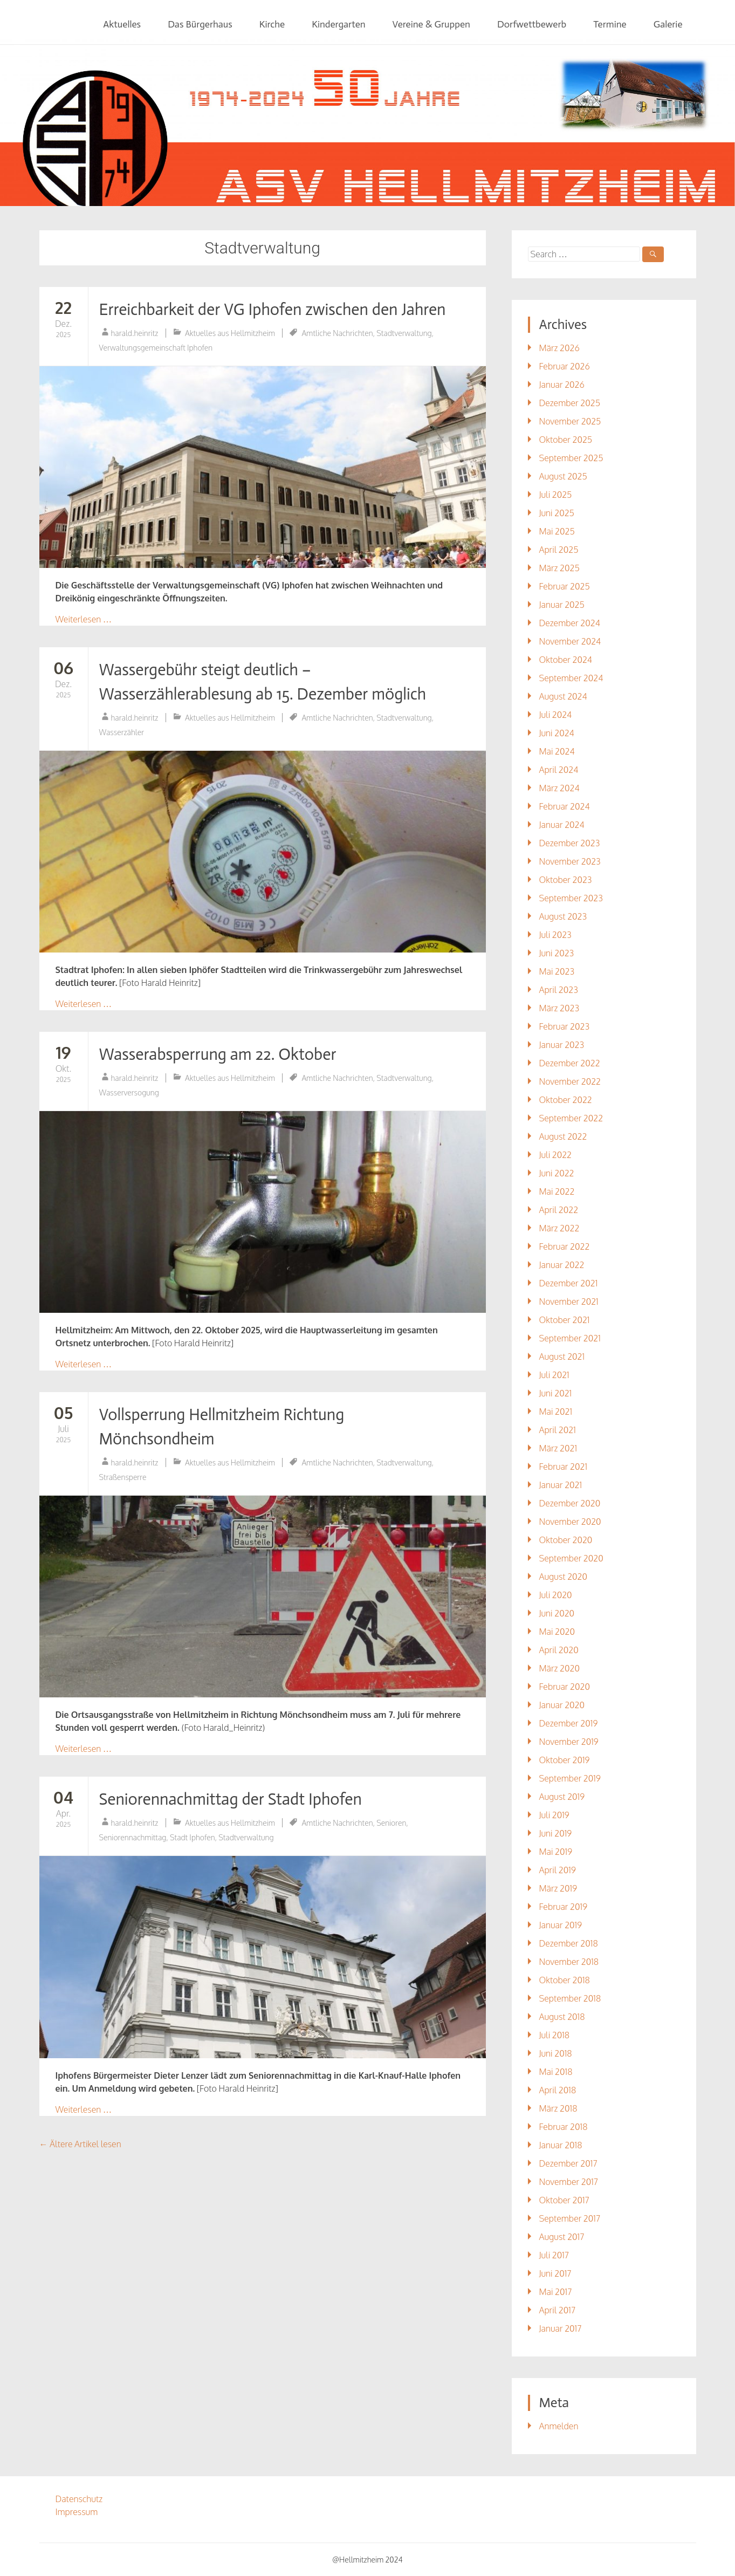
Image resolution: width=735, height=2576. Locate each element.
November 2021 (568, 1301)
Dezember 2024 (569, 623)
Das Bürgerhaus (200, 24)
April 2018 (557, 2090)
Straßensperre (123, 1477)
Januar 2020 (562, 1705)
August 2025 (563, 476)
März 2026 (559, 347)
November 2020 (570, 1521)
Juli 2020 (555, 1595)
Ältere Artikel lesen (80, 2144)
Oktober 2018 (564, 1980)
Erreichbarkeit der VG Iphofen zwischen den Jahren (272, 309)
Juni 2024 (556, 733)
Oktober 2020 (565, 1539)
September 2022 (571, 1118)
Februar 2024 (564, 806)
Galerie (668, 24)
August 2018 (562, 2016)
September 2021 (569, 1338)
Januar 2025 (561, 604)
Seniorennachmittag (133, 1837)
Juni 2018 (555, 2053)
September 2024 (571, 678)
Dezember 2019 (568, 1723)
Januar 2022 (561, 1264)
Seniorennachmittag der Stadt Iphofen (230, 1799)
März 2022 (559, 1228)
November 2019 (568, 1741)
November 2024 (570, 641)
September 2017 (569, 2218)
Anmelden (558, 2426)
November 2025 (570, 421)
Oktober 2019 (564, 1760)
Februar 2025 (564, 586)
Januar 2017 (560, 2328)
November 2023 (569, 861)
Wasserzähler (122, 732)
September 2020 (571, 1558)
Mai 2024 (556, 751)
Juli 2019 (554, 1815)
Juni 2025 (556, 513)
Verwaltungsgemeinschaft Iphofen (156, 347)
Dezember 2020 (569, 1503)
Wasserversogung (129, 1092)
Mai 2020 (556, 1631)
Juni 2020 (556, 1613)
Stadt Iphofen (192, 1837)
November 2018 (569, 1961)
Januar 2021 (560, 1484)
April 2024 (558, 769)
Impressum (77, 2511)
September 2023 (570, 898)
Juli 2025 (555, 494)
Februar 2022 (564, 1246)
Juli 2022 (555, 1154)
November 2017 (568, 2181)
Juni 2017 (555, 2273)
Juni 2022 (556, 1173)
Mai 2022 (556, 1191)
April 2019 (557, 1870)
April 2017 (557, 2310)
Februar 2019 (563, 1906)
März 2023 (559, 1008)
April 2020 (558, 1650)
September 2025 (571, 458)
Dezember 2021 (568, 1283)
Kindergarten (338, 24)
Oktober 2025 (565, 439)
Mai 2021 (555, 1411)
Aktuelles (122, 24)
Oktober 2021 (564, 1319)
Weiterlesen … (84, 619)
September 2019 (569, 1778)
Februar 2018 (563, 2126)
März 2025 (559, 568)
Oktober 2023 (565, 879)
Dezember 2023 (569, 843)
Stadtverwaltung (403, 333)
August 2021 (562, 1356)
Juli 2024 (555, 714)
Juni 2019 (555, 1833)
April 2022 (558, 1209)
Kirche (272, 24)
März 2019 (558, 1888)
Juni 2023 (556, 953)
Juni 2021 (555, 1393)
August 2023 (563, 916)
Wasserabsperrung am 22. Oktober (217, 1054)
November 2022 (570, 1081)
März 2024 (559, 788)
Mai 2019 (555, 1851)
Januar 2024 (561, 824)
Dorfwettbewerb (531, 24)
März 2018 (558, 2108)
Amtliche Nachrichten (337, 333)
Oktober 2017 (564, 2200)
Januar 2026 (561, 384)
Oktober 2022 (565, 1099)
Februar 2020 (564, 1686)
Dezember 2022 (569, 1063)
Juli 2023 (555, 934)
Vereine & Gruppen (431, 24)
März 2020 (559, 1668)
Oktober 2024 (565, 659)
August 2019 (562, 1796)
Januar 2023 (561, 1044)
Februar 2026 (564, 366)
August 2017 (561, 2236)
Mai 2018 (555, 2071)
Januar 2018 (560, 2145)
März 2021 (558, 1448)
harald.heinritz (135, 333)
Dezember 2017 (568, 2163)
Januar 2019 (560, 1925)
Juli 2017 (554, 2255)
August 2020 (563, 1576)
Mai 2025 (556, 531)
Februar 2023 (564, 1026)
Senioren (391, 1822)
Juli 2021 (554, 1374)
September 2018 (570, 1998)
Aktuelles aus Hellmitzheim (230, 333)
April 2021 (557, 1429)
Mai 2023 (556, 971)
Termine (610, 24)
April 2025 (558, 549)
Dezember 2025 (569, 403)
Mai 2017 (555, 2291)
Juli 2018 (554, 2035)
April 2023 (558, 989)
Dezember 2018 (568, 1943)
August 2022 (563, 1136)
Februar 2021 (563, 1466)
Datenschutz (79, 2498)
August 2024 (563, 696)
